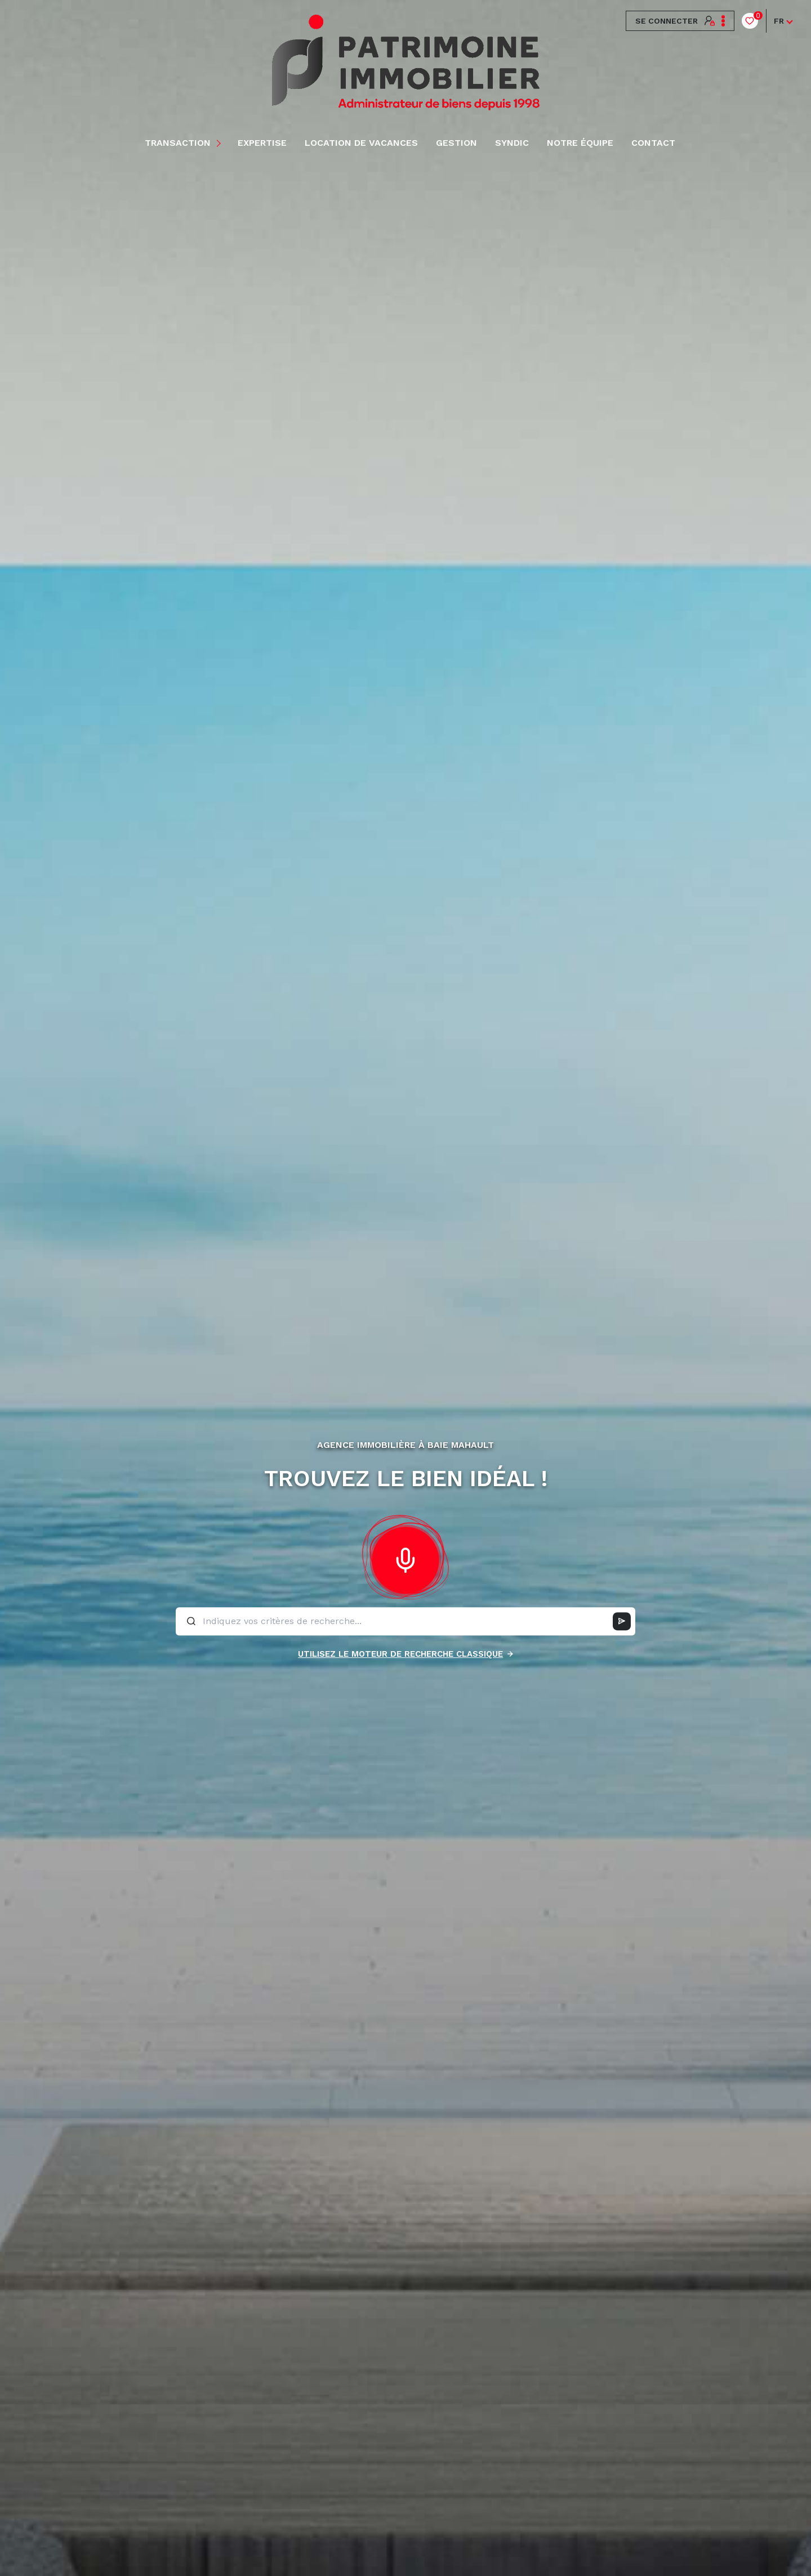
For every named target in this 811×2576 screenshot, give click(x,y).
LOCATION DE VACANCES (361, 142)
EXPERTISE (262, 142)
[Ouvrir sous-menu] (220, 143)
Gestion (456, 142)
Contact (653, 142)
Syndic (512, 142)
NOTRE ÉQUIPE (580, 142)
